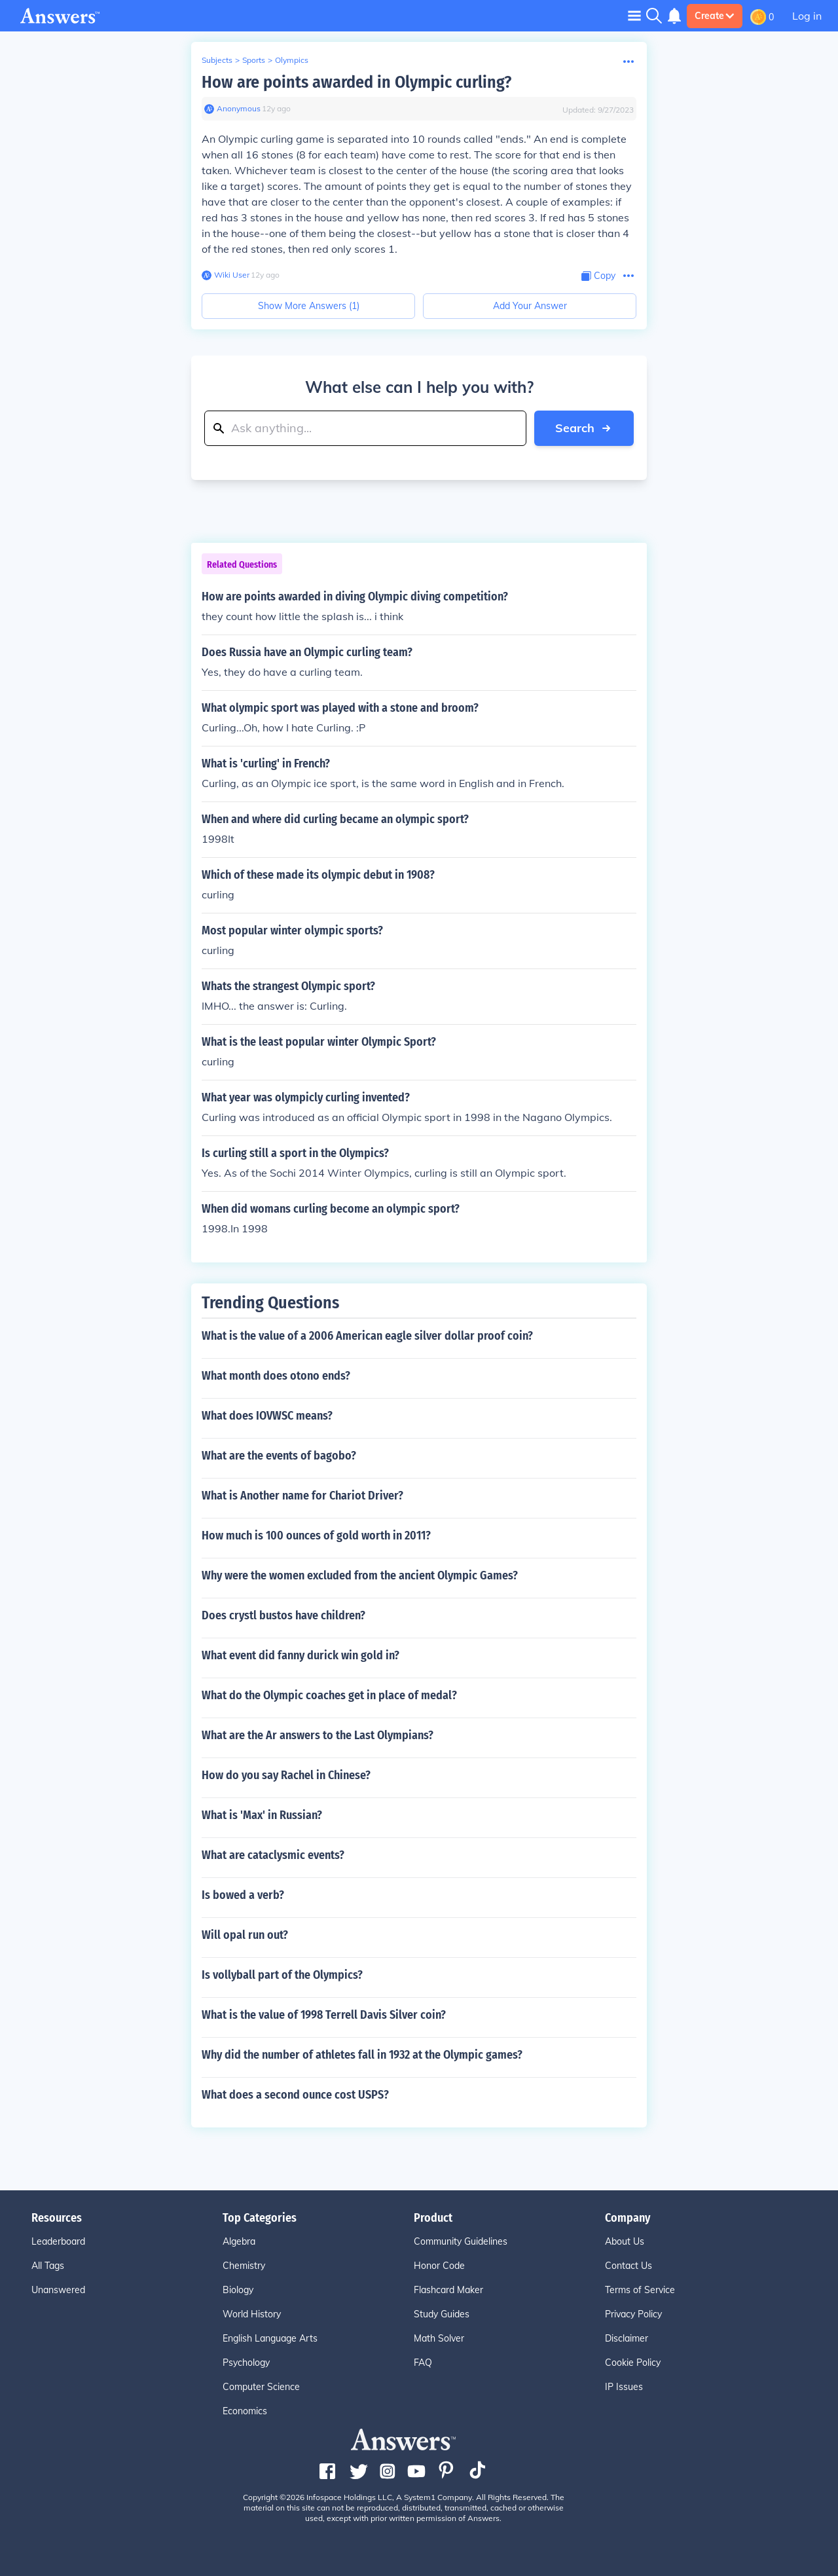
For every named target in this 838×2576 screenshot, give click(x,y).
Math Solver (439, 2338)
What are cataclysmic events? (273, 1855)
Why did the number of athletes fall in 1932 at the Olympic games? (362, 2055)
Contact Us (628, 2266)
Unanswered (58, 2290)
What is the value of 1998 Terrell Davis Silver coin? (324, 2015)
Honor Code (439, 2266)
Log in (807, 15)
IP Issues (624, 2387)
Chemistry (244, 2266)
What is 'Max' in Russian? (262, 1815)
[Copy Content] (598, 276)
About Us (624, 2241)
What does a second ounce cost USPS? (295, 2095)
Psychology (246, 2362)
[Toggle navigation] (634, 15)
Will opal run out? (245, 1935)
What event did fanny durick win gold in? (300, 1655)
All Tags (47, 2266)
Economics (245, 2411)
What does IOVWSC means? (267, 1415)
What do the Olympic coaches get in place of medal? (329, 1695)
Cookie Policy (633, 2362)
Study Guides (441, 2314)
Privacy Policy (633, 2314)
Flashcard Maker (448, 2290)
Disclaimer (626, 2338)
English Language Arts (270, 2338)
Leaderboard (58, 2241)
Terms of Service (640, 2290)
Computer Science (261, 2387)
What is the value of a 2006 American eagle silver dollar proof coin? (367, 1336)
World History (252, 2314)
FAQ (423, 2362)
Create (715, 16)
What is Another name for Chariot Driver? (302, 1495)
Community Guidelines (460, 2241)
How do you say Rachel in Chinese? (286, 1775)
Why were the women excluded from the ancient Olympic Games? (360, 1575)
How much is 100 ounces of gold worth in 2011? (316, 1535)
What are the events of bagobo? (279, 1455)
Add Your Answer (530, 306)
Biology (238, 2290)
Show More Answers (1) (308, 306)
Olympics (291, 60)
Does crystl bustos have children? (283, 1615)
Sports (253, 60)
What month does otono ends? (276, 1376)
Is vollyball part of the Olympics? (282, 1975)
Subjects (217, 60)
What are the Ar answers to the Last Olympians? (317, 1735)
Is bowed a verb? (243, 1895)
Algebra (239, 2241)
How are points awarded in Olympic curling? (356, 82)
